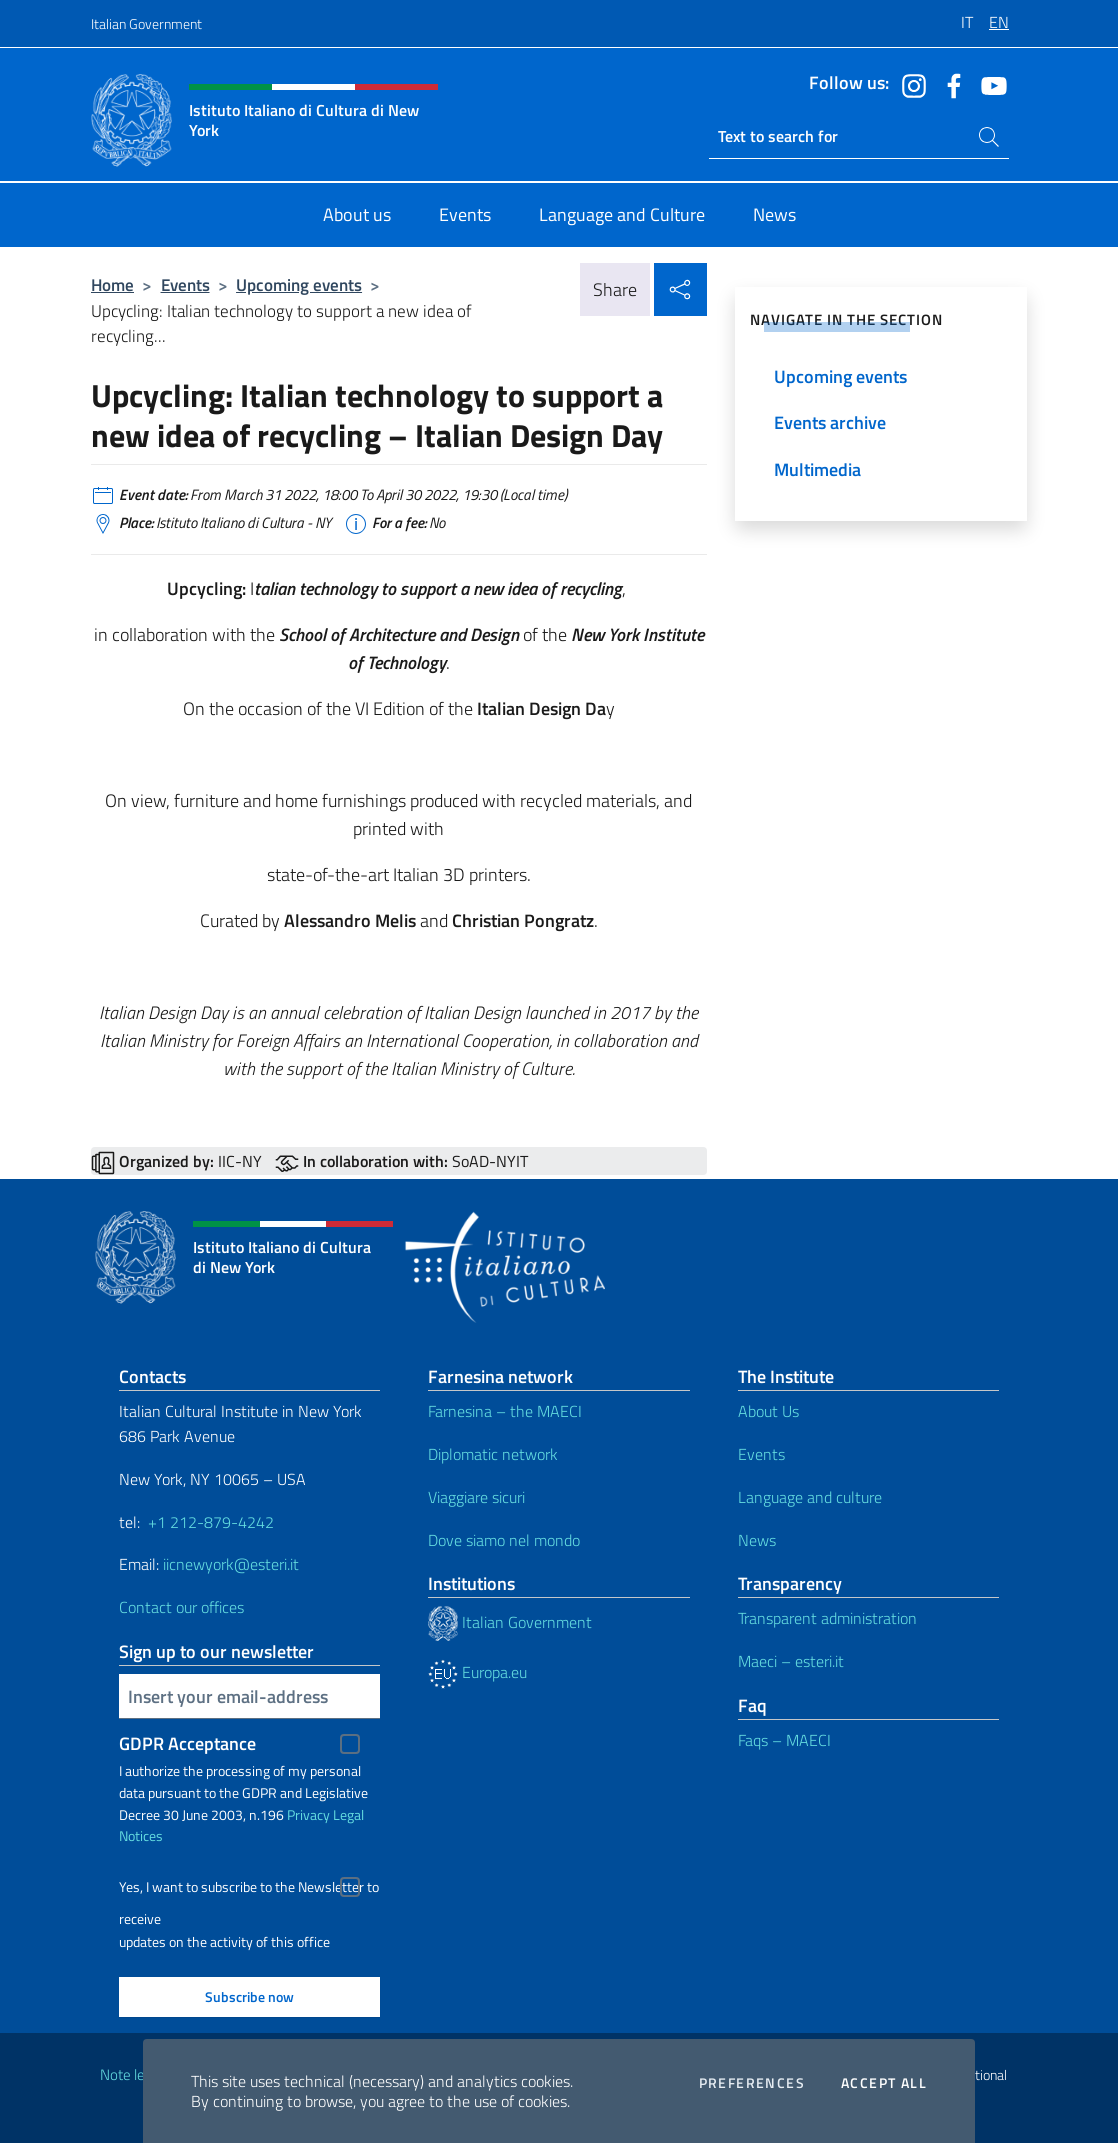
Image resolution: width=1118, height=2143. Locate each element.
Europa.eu (477, 1672)
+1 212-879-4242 (211, 1522)
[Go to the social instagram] (909, 84)
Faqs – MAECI (784, 1740)
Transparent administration (827, 1618)
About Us (768, 1411)
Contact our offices (181, 1607)
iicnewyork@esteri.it (231, 1564)
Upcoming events (299, 284)
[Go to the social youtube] (989, 84)
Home (112, 284)
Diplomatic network (493, 1454)
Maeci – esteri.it (791, 1661)
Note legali (133, 2074)
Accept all (884, 2083)
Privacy (308, 1814)
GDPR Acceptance (187, 1743)
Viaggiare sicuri (476, 1497)
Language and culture (810, 1497)
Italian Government (146, 23)
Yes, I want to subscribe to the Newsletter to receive (249, 1889)
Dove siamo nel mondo (504, 1540)
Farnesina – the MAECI (505, 1411)
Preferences (752, 2083)
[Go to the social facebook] (949, 84)
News (757, 1540)
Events (185, 284)
